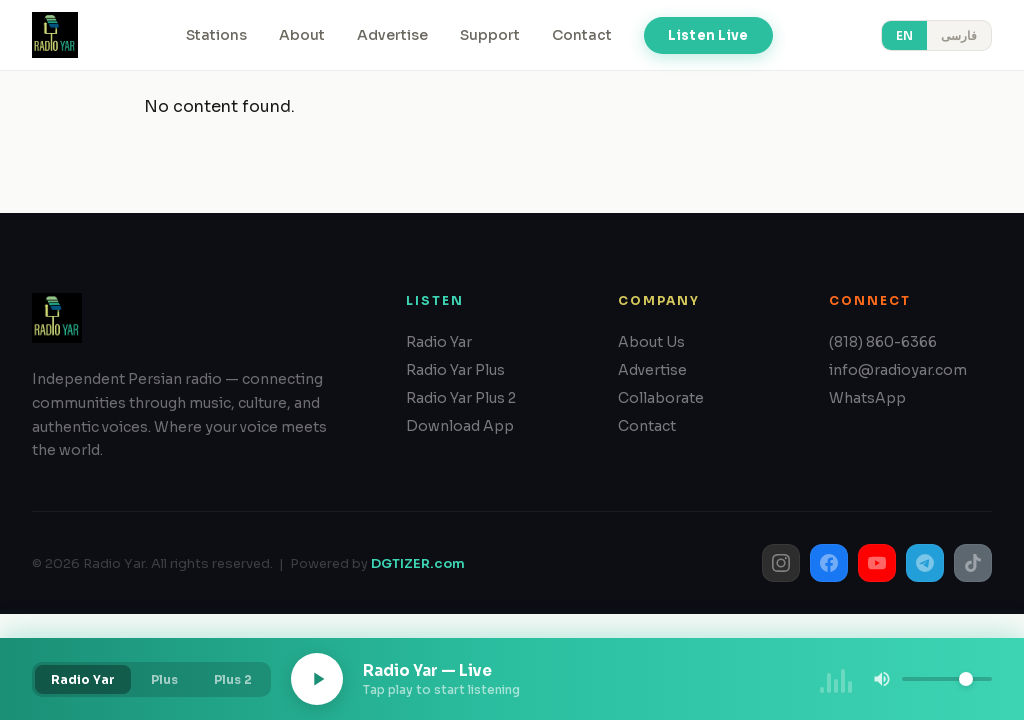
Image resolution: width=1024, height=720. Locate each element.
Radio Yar (439, 342)
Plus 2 (233, 679)
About (302, 35)
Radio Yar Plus (455, 370)
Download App (460, 426)
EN (904, 35)
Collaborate (661, 398)
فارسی (959, 35)
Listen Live (708, 35)
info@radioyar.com (898, 370)
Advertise (392, 35)
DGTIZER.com (418, 563)
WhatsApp (867, 398)
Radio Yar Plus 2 (461, 398)
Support (490, 35)
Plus (164, 679)
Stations (216, 35)
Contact (582, 35)
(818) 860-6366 (883, 342)
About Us (651, 342)
